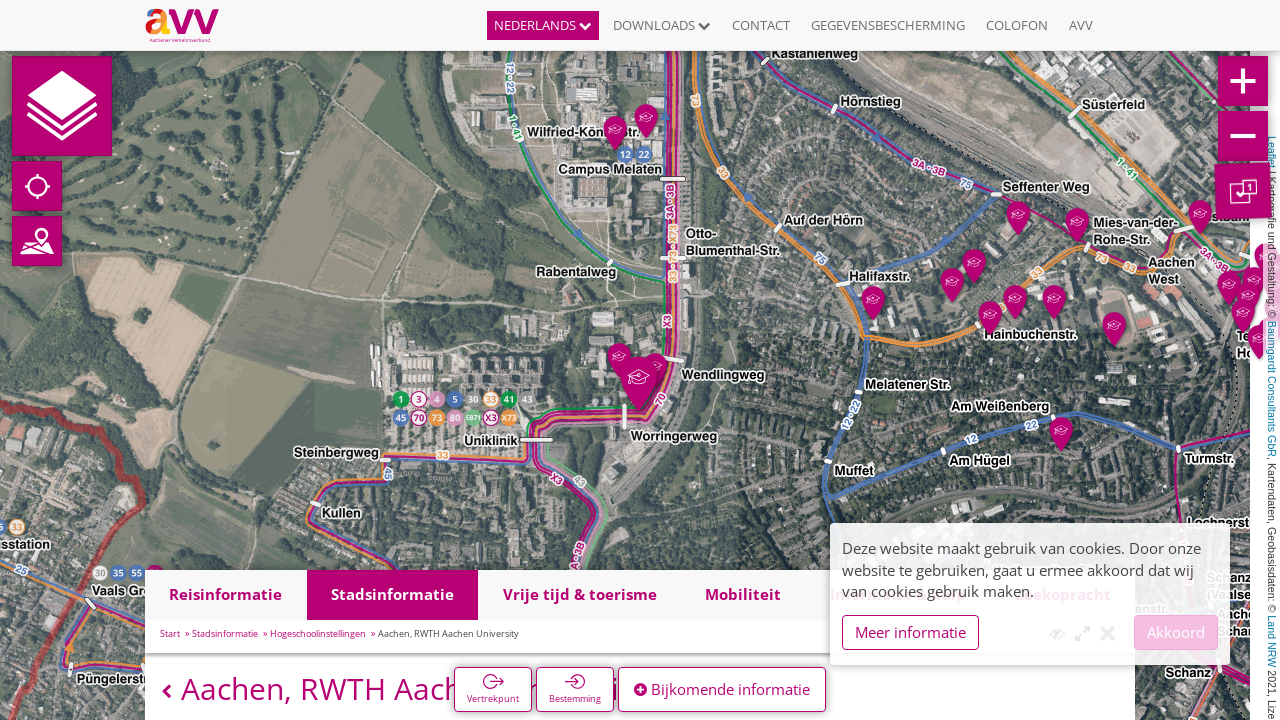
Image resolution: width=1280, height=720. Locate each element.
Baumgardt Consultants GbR (1272, 389)
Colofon (1017, 25)
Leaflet (1272, 152)
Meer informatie (910, 632)
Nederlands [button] (543, 25)
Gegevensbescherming (888, 25)
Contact (761, 25)
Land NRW (1272, 641)
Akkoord (1176, 632)
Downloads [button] (662, 25)
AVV (1081, 25)
